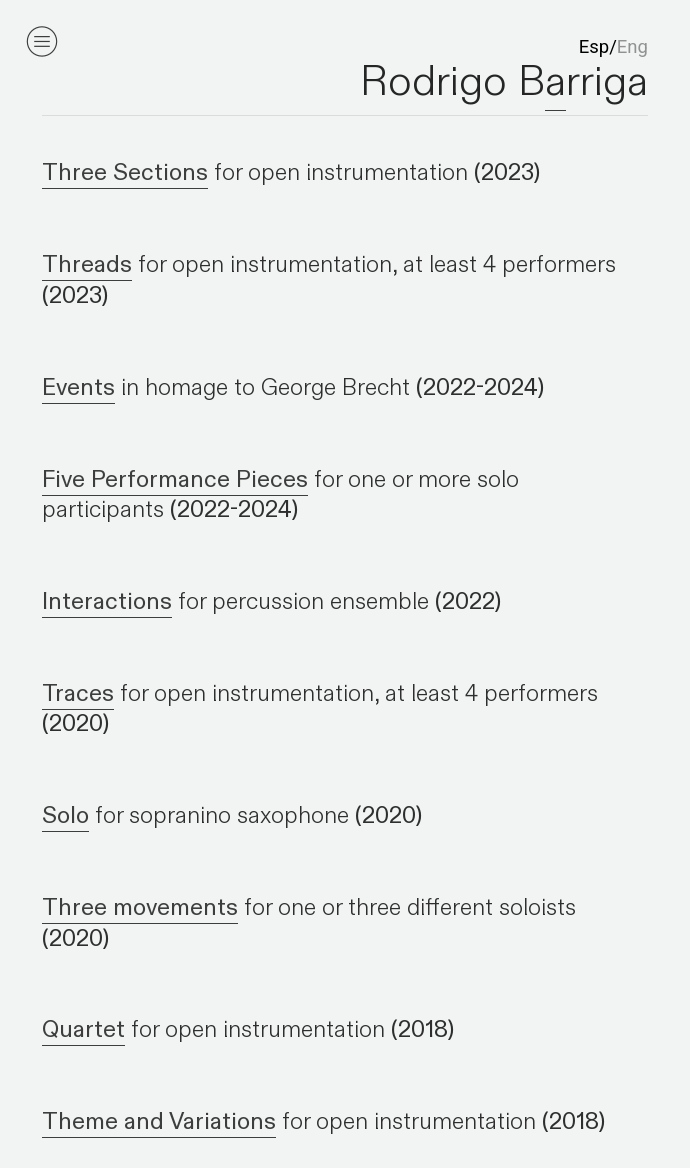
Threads (87, 264)
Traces (78, 693)
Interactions (107, 601)
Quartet (83, 1029)
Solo (65, 815)
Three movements (140, 907)
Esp (594, 47)
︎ (42, 41)
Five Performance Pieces (175, 479)
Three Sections (125, 172)
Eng (632, 47)
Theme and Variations (159, 1121)
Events (78, 387)
